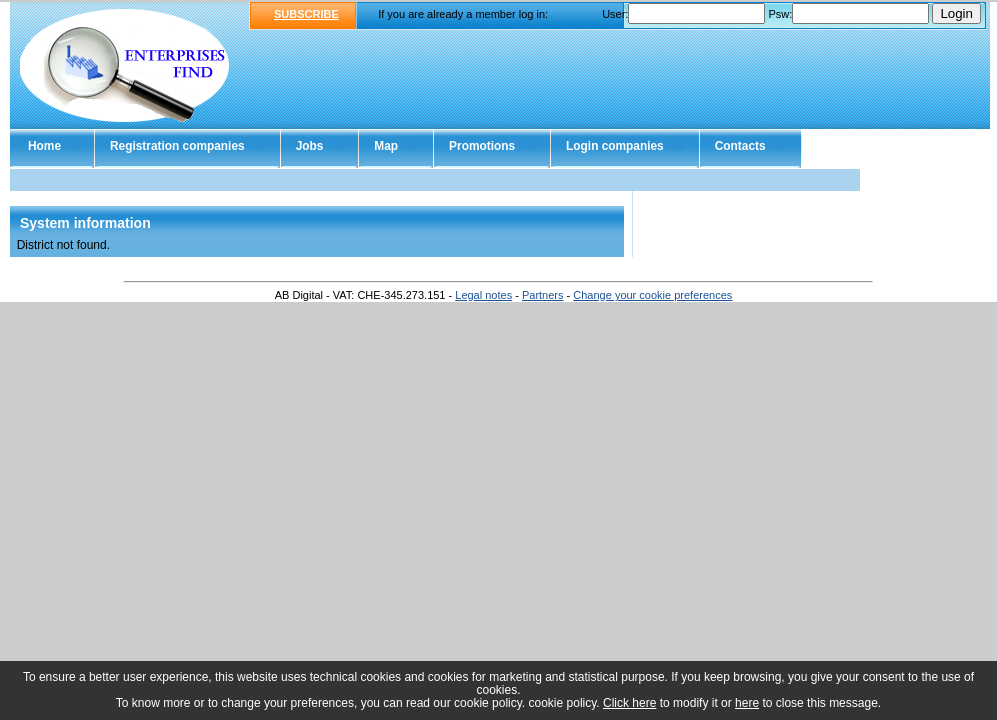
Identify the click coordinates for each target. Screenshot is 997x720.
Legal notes (483, 295)
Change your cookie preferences (652, 295)
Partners (543, 295)
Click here (629, 703)
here (747, 703)
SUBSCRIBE (306, 14)
